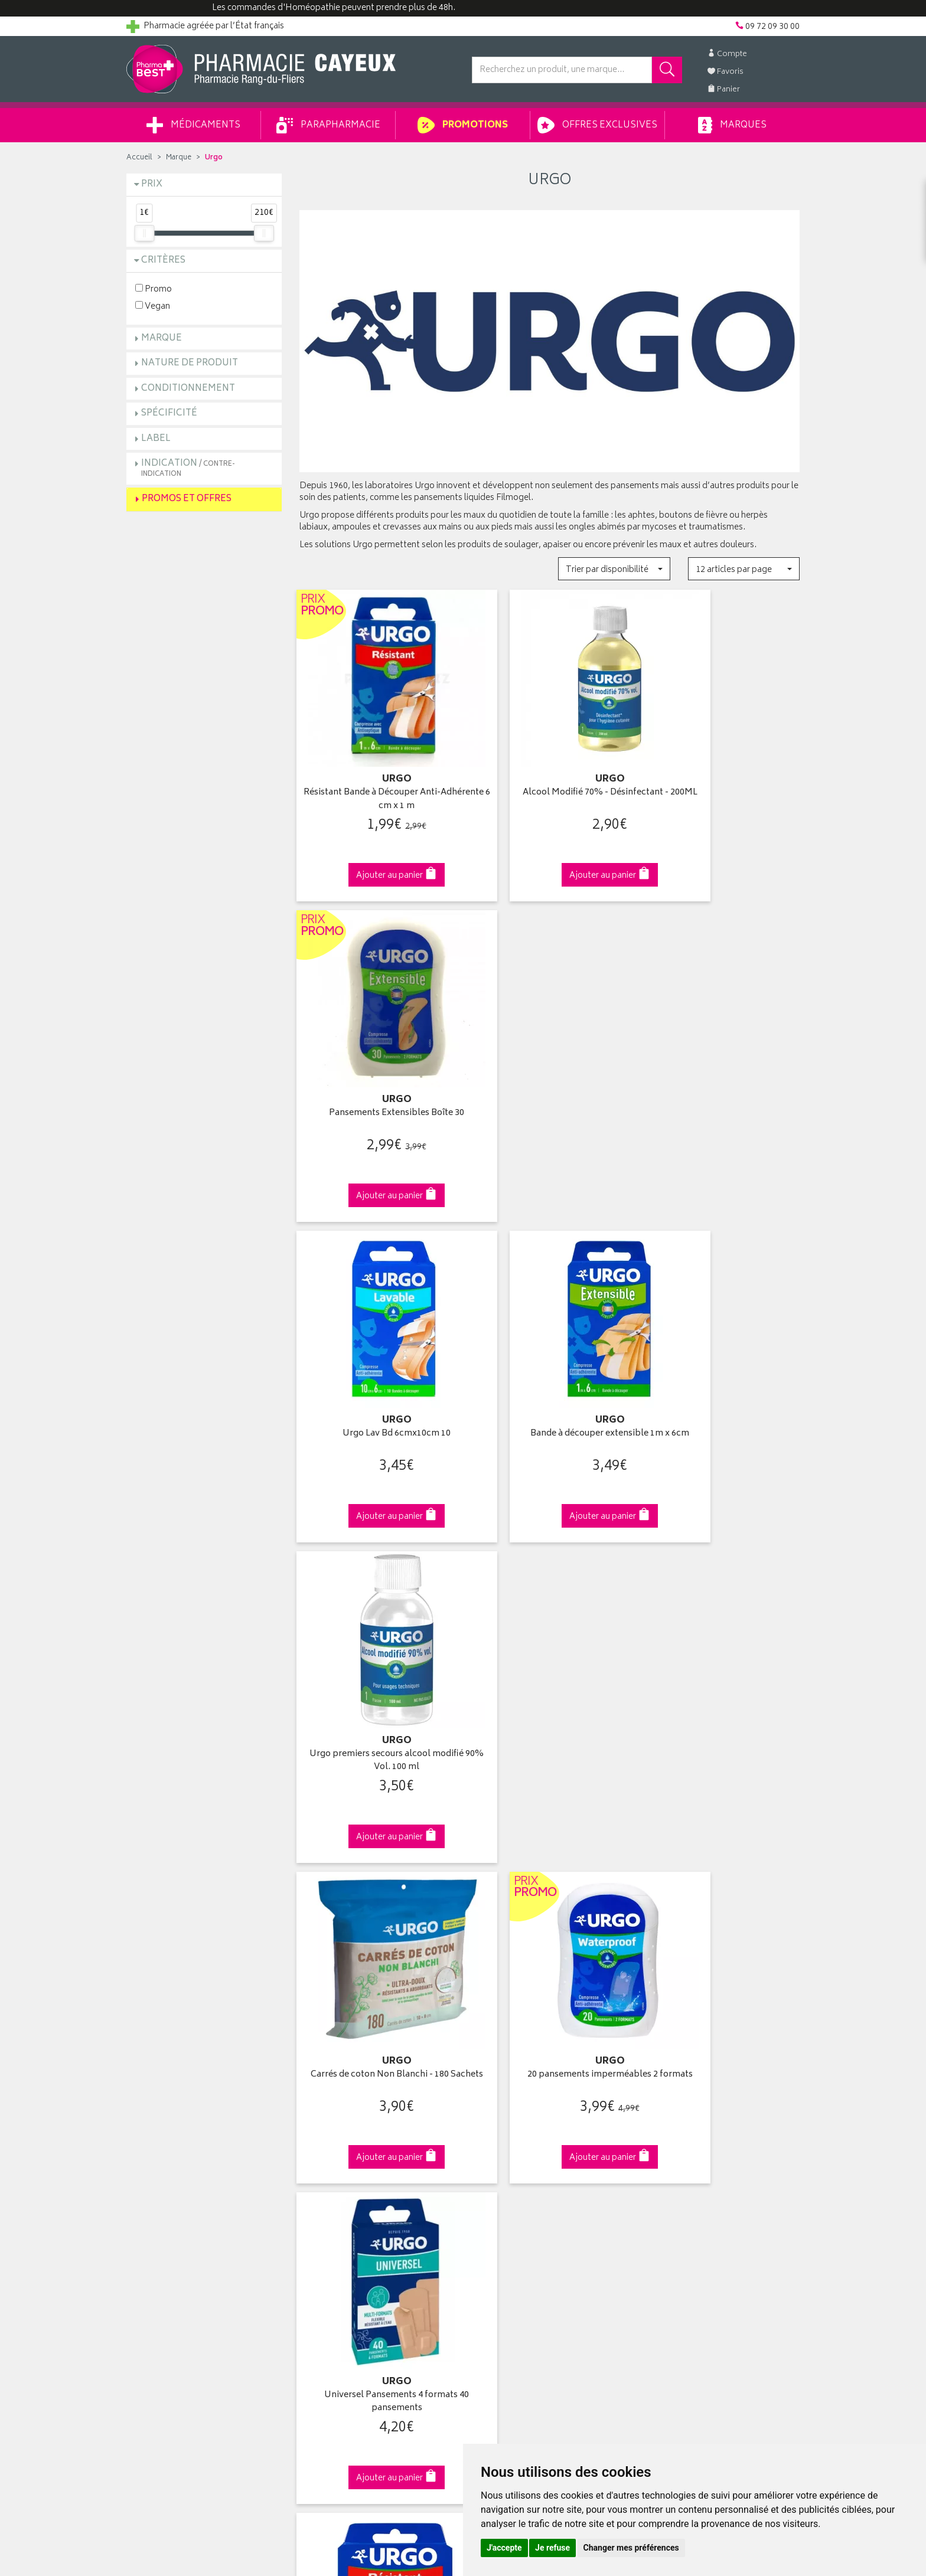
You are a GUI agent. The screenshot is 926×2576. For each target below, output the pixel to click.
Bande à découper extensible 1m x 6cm (549, 1078)
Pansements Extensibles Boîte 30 (722, 772)
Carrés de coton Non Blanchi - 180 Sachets (377, 1377)
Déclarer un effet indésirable (351, 2202)
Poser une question (163, 2134)
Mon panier (492, 2147)
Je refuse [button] (552, 2547)
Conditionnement (188, 389)
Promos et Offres (186, 499)
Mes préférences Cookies (346, 2271)
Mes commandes (504, 2134)
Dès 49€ (377, 1907)
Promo (153, 289)
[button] (614, 568)
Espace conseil (327, 2161)
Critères (163, 261)
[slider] (144, 233)
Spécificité (169, 413)
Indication (188, 468)
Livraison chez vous (681, 2120)
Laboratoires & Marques (343, 2120)
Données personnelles (342, 2243)
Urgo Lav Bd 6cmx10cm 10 (376, 1071)
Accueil (139, 158)
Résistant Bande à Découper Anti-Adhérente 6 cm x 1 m (376, 779)
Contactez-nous (157, 2147)
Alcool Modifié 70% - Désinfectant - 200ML (549, 779)
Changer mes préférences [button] (631, 2547)
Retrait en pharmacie (682, 2106)
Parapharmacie (328, 125)
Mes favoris (493, 2161)
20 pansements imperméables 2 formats (549, 1377)
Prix (151, 184)
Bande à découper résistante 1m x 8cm (376, 1677)
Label (156, 439)
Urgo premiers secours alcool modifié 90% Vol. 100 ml (721, 1078)
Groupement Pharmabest (174, 2120)
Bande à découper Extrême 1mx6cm (549, 1677)
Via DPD (549, 1901)
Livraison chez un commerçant (702, 2134)
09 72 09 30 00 (722, 1901)
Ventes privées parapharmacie (355, 2147)
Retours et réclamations (171, 2161)
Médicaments (193, 125)
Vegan (152, 306)
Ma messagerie (500, 2175)
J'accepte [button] (504, 2547)
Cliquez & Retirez (204, 1901)
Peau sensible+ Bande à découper (722, 1671)
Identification (496, 2106)
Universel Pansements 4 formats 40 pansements (722, 1377)
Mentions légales (331, 2229)
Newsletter (319, 2175)
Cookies (314, 2257)
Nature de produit (189, 363)
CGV (307, 2216)
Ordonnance (323, 2188)
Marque (178, 158)
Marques (732, 125)
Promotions (463, 125)
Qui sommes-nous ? (165, 2106)
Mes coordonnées (506, 2120)
